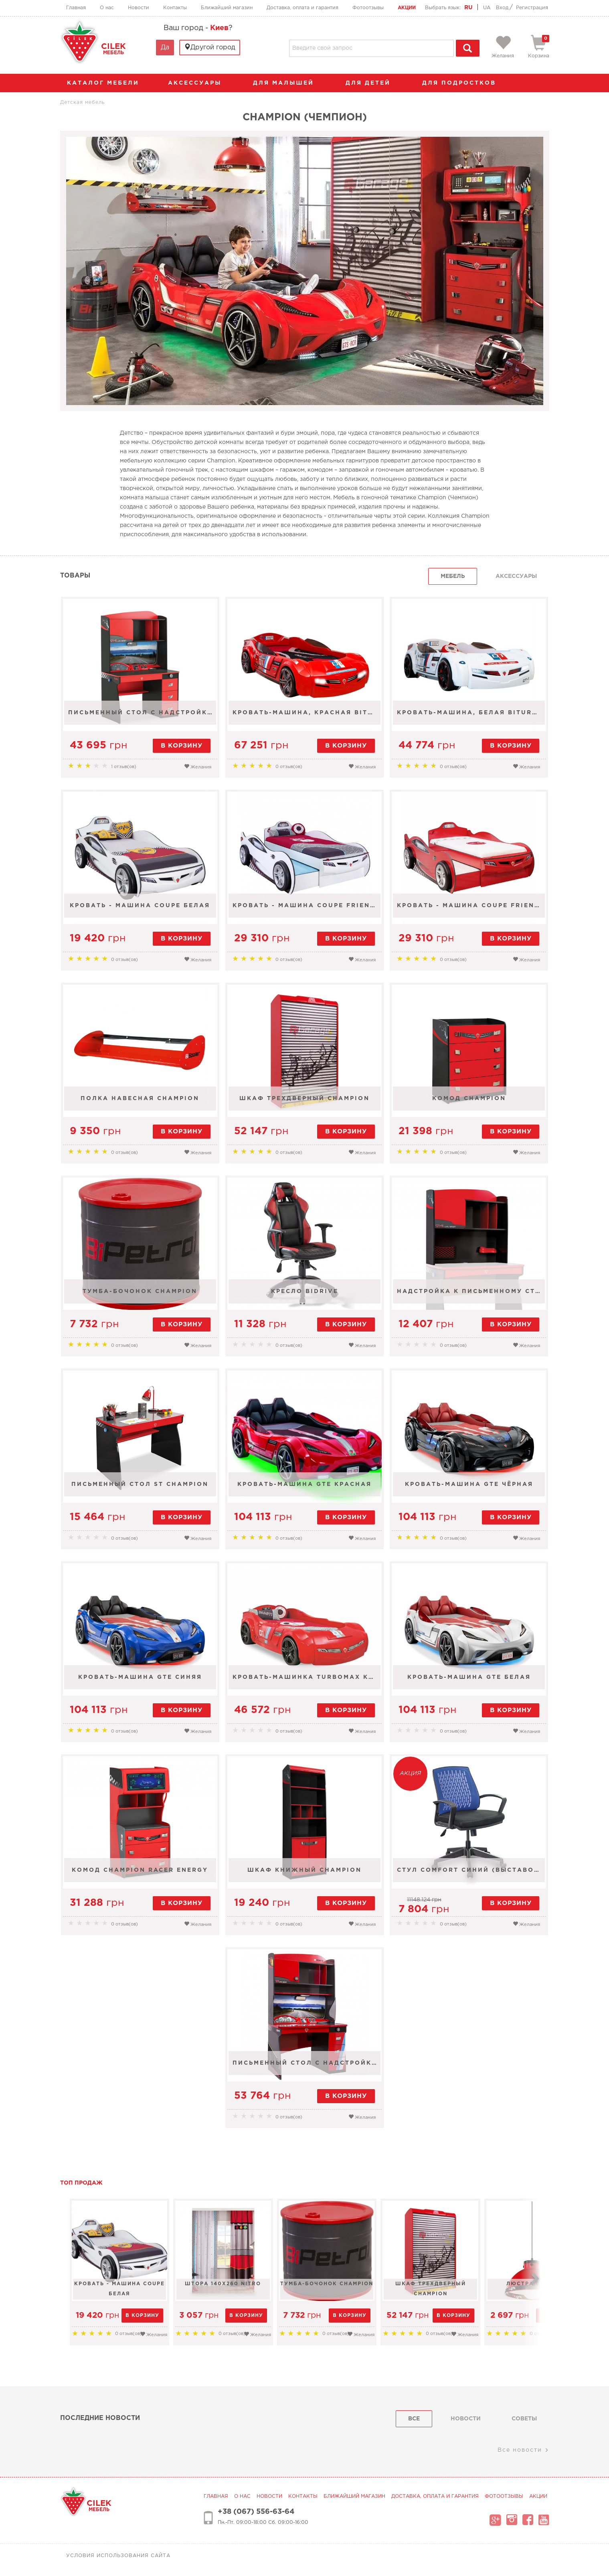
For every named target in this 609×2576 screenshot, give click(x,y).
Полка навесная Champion (139, 1103)
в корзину (180, 746)
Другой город (209, 47)
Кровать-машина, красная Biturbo (306, 717)
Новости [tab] (466, 2418)
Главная (76, 8)
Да (165, 48)
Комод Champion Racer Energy (139, 1874)
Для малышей (287, 83)
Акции (407, 8)
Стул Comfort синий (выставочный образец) (472, 1874)
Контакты (175, 8)
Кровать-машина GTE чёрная (470, 1488)
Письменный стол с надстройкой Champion (141, 717)
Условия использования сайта (118, 2556)
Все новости (523, 2450)
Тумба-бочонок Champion (139, 1295)
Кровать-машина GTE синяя (139, 1681)
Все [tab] (414, 2418)
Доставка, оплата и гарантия (302, 8)
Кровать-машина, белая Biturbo (471, 717)
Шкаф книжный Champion (304, 1874)
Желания (196, 766)
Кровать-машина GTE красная (304, 1488)
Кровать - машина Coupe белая (139, 910)
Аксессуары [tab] (516, 576)
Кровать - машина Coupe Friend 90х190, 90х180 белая (306, 910)
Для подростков (463, 83)
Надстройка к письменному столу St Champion (472, 1295)
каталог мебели (105, 83)
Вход (502, 8)
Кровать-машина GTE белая (470, 1681)
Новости (138, 8)
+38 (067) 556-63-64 (256, 2512)
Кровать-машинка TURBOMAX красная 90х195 (306, 1681)
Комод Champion (470, 1103)
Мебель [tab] (453, 576)
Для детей (372, 83)
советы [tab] (524, 2418)
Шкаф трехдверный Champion (304, 1103)
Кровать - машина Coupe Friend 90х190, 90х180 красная (472, 910)
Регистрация (532, 8)
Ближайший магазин (227, 8)
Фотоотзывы (368, 8)
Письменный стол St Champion (139, 1488)
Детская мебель (82, 102)
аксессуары (198, 83)
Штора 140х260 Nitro (247, 2284)
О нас (107, 8)
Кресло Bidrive (304, 1295)
